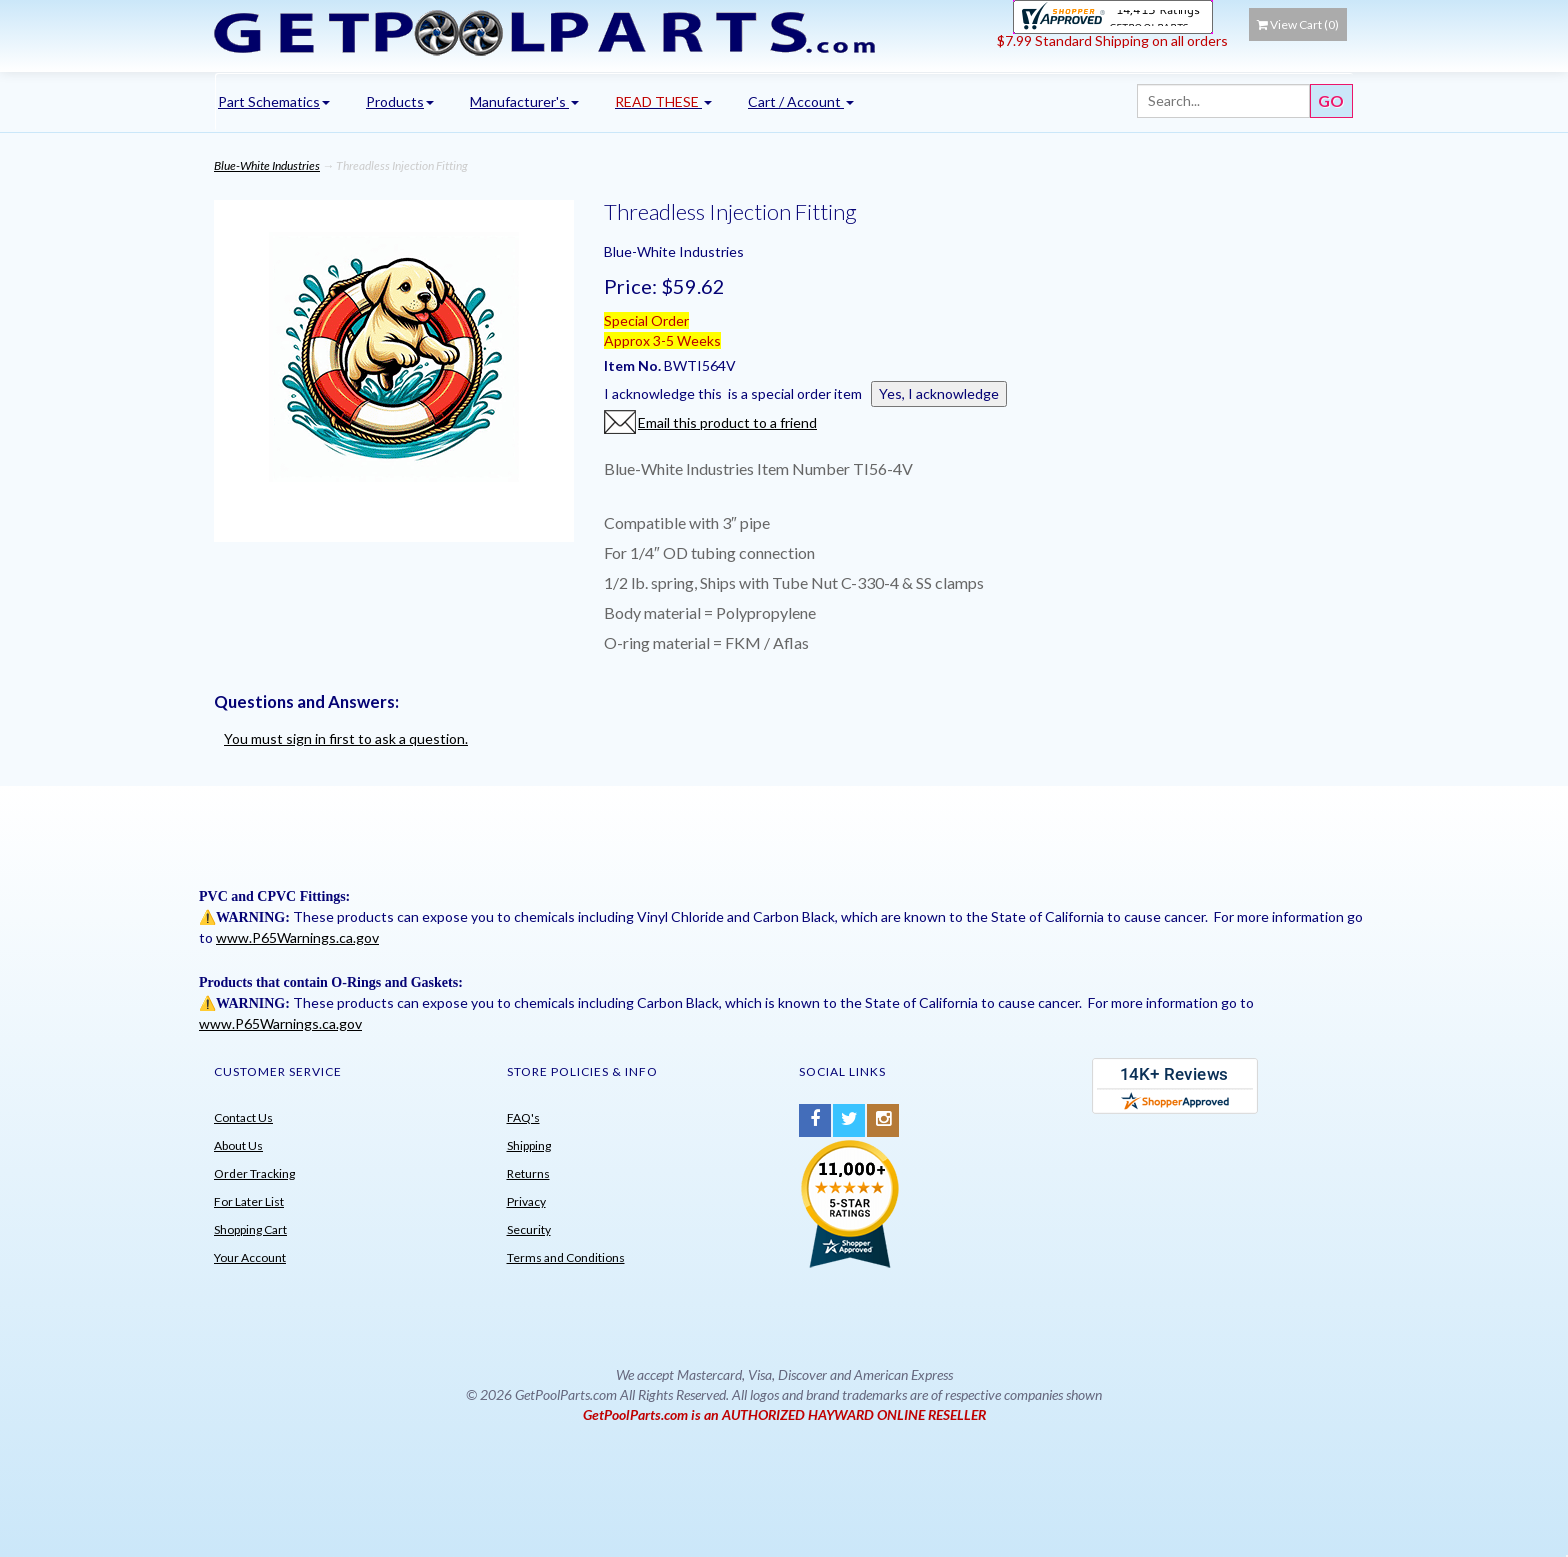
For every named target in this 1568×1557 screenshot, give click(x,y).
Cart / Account (801, 101)
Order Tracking (254, 1173)
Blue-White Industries (267, 165)
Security (529, 1229)
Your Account (250, 1257)
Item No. (634, 365)
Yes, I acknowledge (939, 393)
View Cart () (1298, 24)
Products (400, 101)
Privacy (526, 1201)
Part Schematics (274, 101)
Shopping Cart (250, 1229)
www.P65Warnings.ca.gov (297, 937)
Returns (528, 1173)
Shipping (529, 1145)
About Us (238, 1145)
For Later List (249, 1201)
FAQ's (523, 1117)
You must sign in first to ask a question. (346, 738)
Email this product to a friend (727, 422)
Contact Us (243, 1117)
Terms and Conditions (566, 1257)
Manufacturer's (524, 101)
